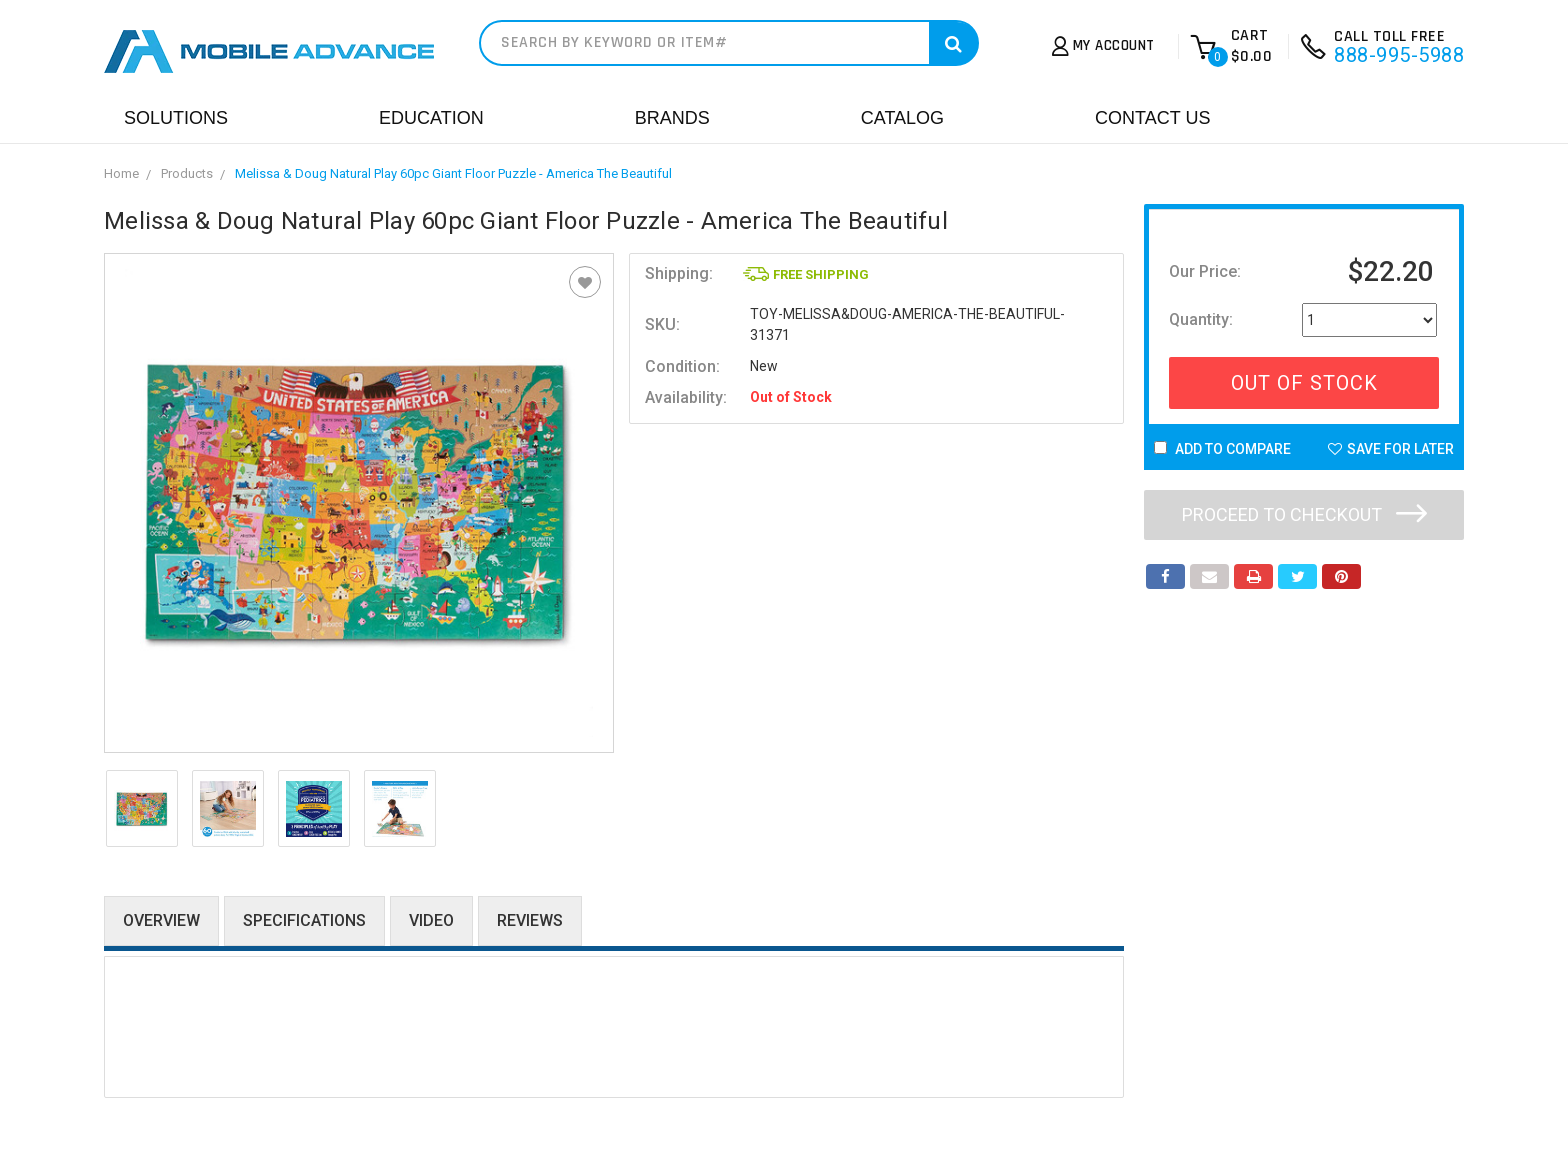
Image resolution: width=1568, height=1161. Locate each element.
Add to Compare (1222, 449)
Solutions (176, 118)
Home (121, 173)
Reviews (530, 920)
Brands (672, 118)
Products (187, 173)
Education (431, 118)
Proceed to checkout (1304, 514)
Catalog (902, 118)
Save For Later (1391, 449)
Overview (161, 920)
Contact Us (1152, 118)
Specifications (304, 920)
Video (431, 920)
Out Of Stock (1304, 383)
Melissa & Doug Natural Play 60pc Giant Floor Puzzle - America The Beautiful (453, 173)
